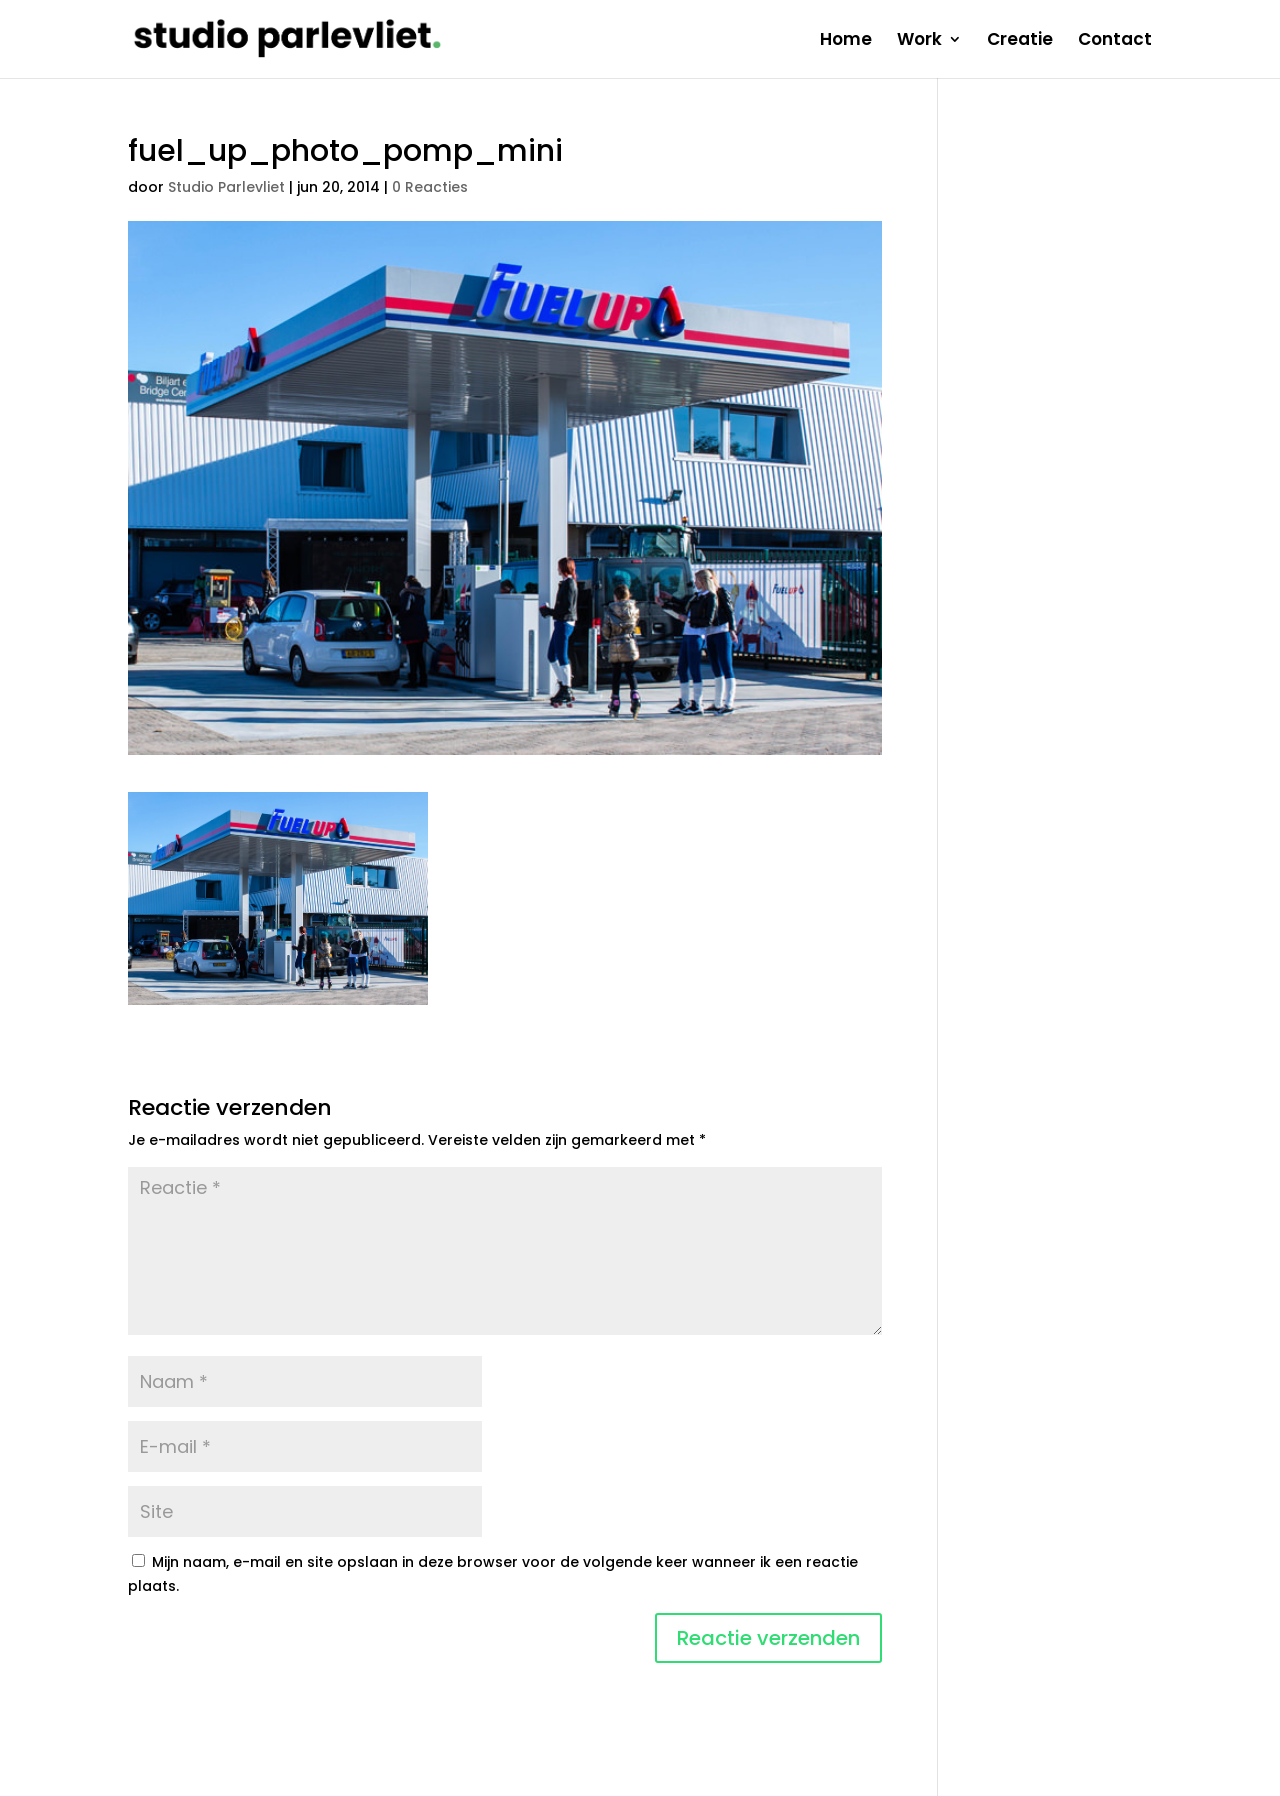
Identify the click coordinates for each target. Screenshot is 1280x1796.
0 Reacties (430, 187)
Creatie (1020, 41)
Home (846, 41)
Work (919, 41)
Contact (1115, 41)
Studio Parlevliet (226, 187)
